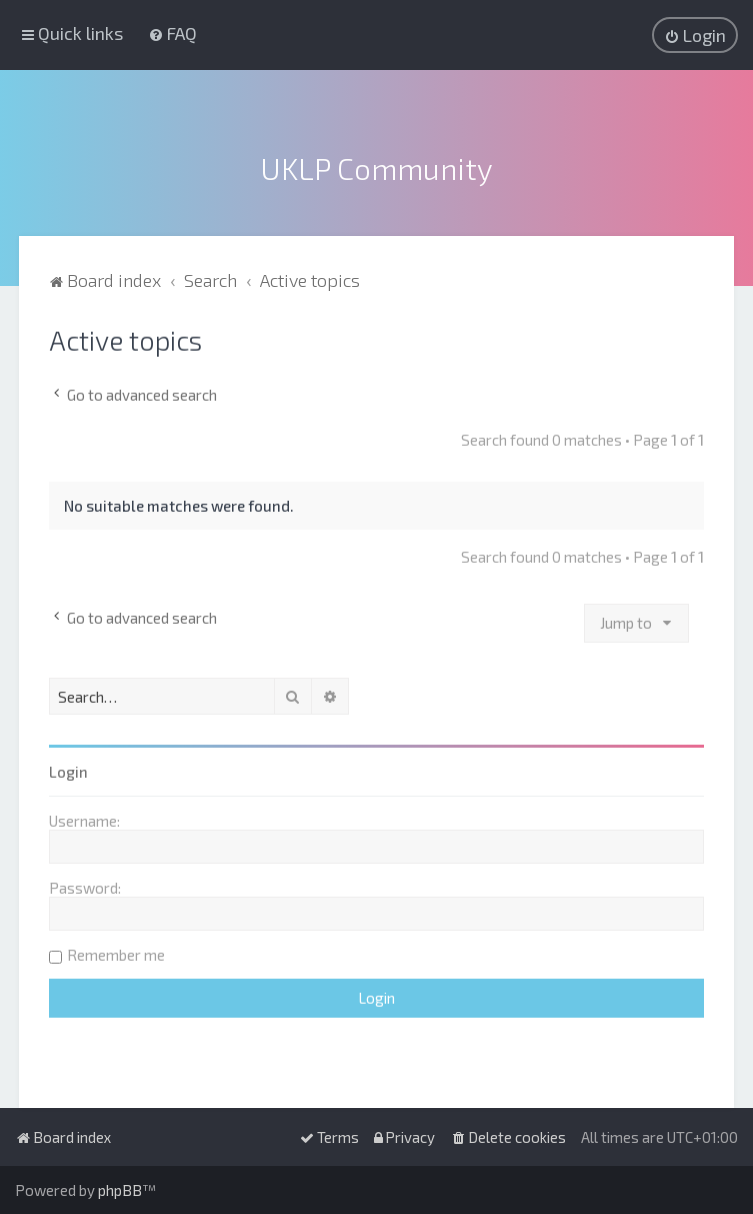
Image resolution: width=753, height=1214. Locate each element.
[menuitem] (172, 33)
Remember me (116, 951)
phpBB (120, 1190)
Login (68, 768)
